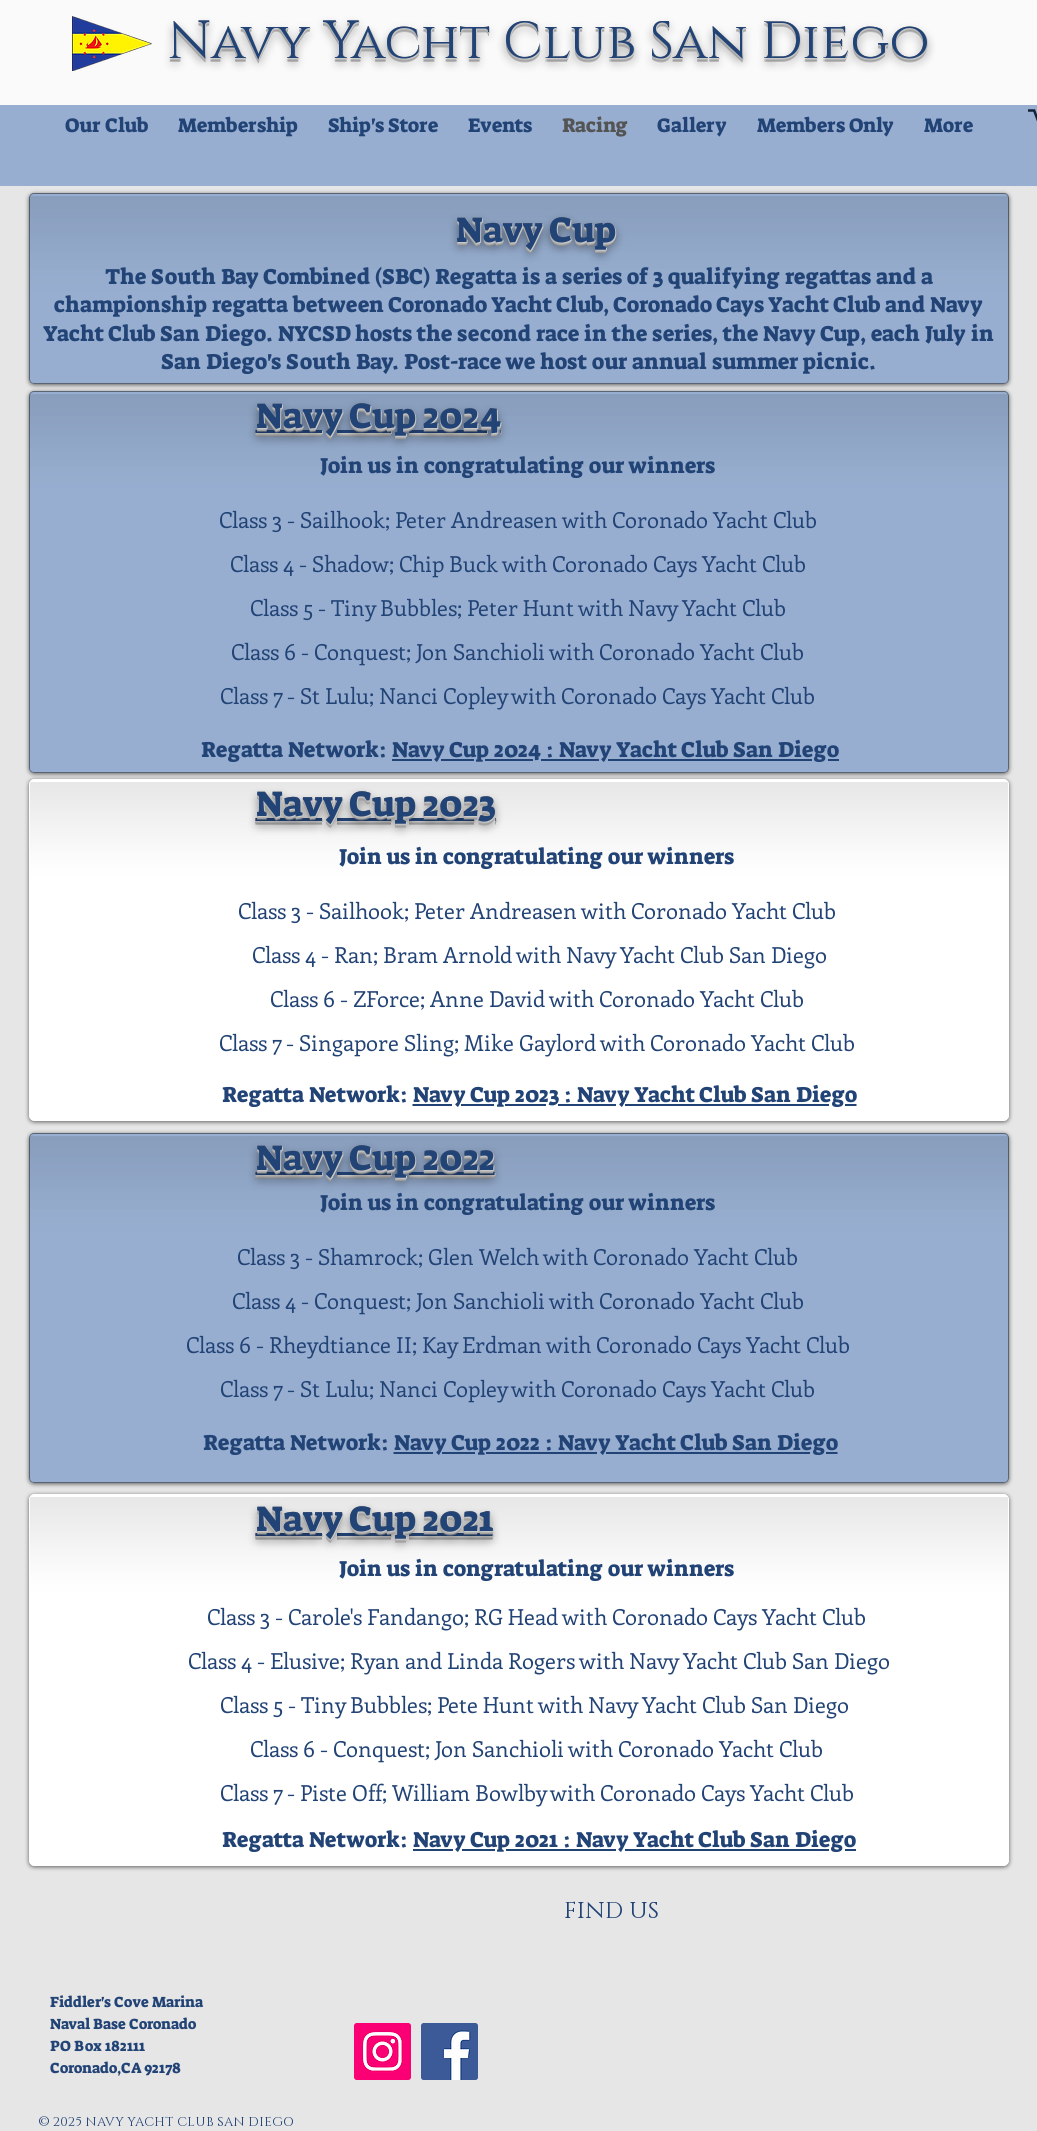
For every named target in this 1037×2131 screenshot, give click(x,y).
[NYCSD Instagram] (382, 2051)
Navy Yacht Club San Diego (555, 42)
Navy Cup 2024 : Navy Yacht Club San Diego (615, 749)
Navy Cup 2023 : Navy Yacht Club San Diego (635, 1094)
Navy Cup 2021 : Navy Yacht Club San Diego (634, 1839)
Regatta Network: (296, 749)
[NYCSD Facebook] (449, 2051)
